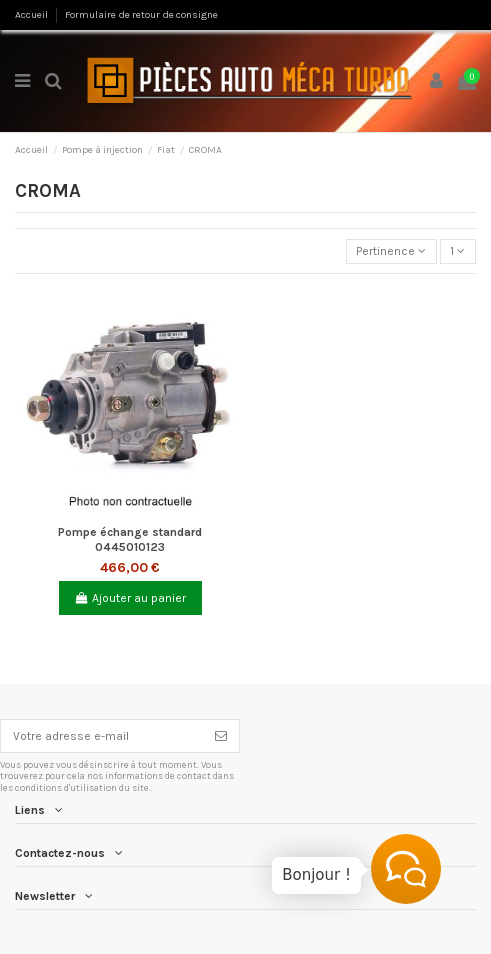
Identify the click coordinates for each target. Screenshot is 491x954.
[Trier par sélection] (391, 251)
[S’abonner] (221, 736)
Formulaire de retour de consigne (141, 15)
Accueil (32, 15)
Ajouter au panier (130, 598)
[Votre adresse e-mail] (102, 736)
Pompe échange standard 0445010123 (130, 539)
